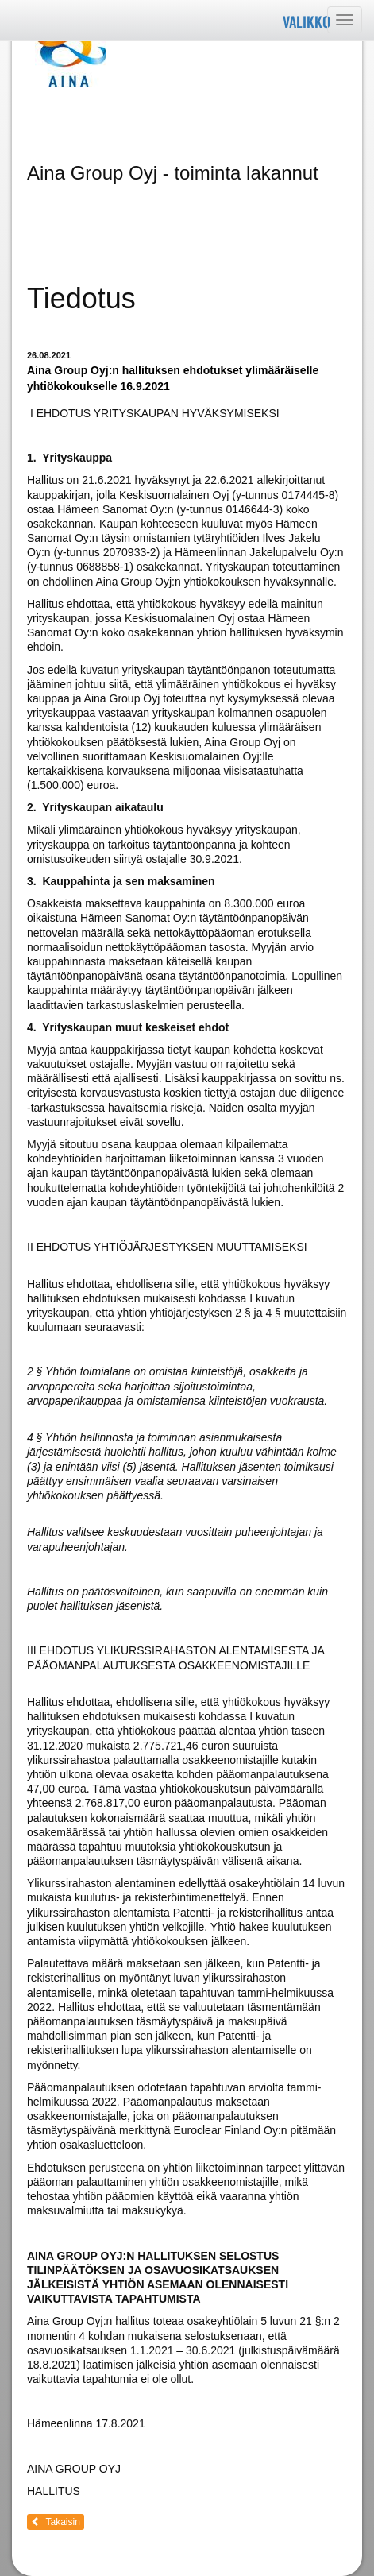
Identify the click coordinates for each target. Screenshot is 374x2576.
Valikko (306, 21)
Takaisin (55, 2522)
